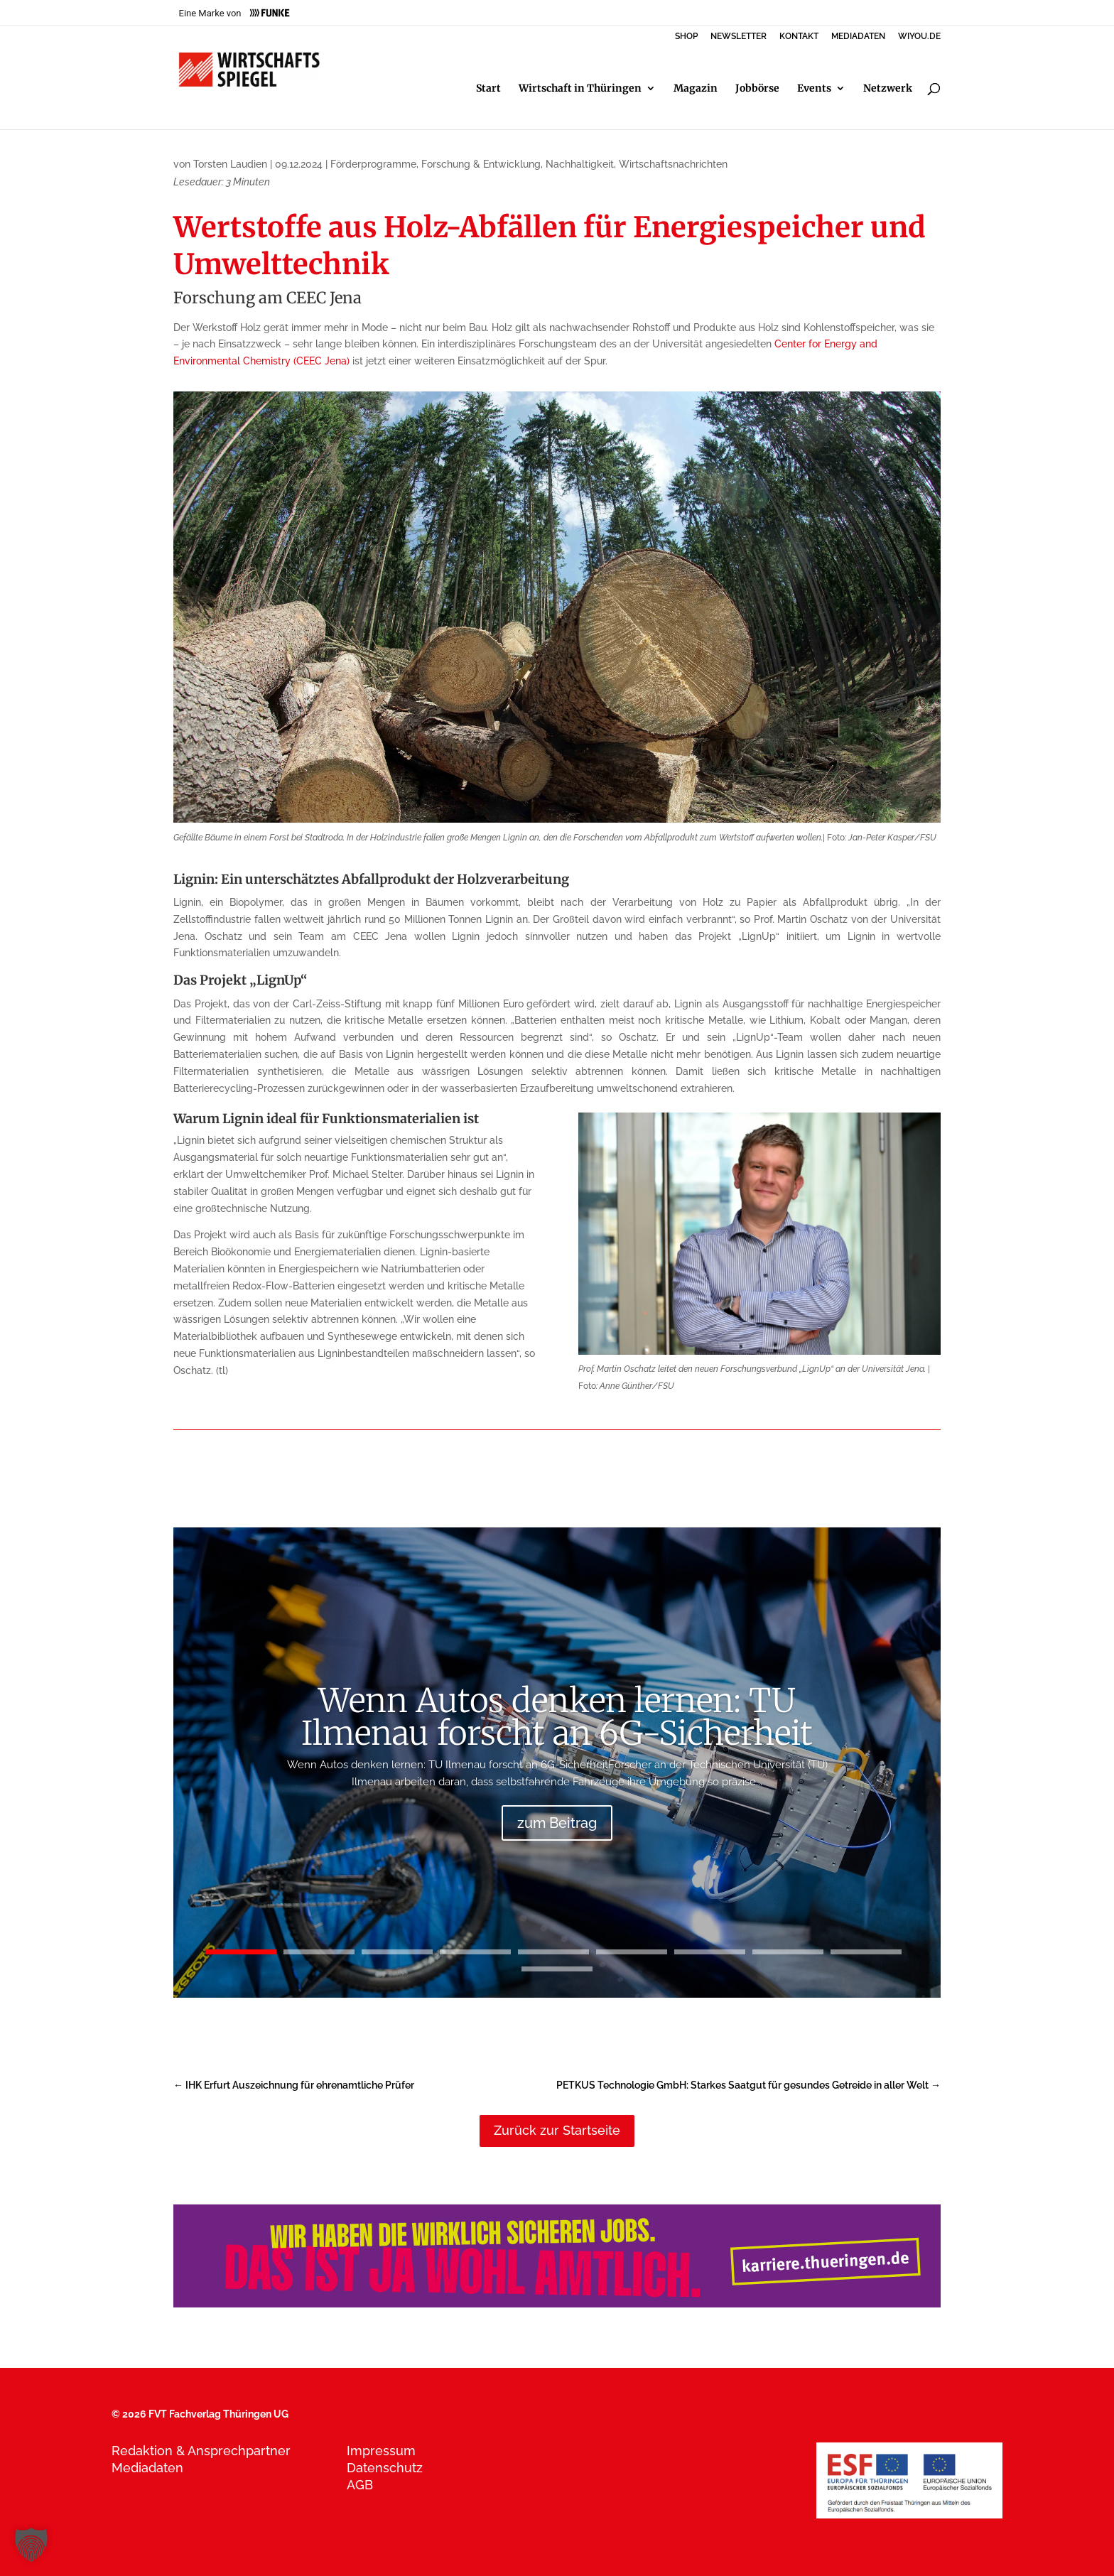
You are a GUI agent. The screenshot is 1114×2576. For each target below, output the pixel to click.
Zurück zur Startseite (557, 2130)
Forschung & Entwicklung (481, 164)
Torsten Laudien (230, 164)
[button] (31, 2544)
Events (814, 88)
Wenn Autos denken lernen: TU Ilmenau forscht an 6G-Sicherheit (557, 1717)
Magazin (696, 88)
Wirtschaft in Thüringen (580, 88)
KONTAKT (798, 36)
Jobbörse (757, 88)
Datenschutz (385, 2467)
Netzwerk (887, 88)
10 (557, 1968)
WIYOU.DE (919, 36)
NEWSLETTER (738, 36)
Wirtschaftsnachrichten (673, 164)
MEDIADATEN (858, 36)
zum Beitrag (557, 1822)
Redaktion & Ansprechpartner (201, 2450)
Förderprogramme (373, 164)
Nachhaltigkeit (580, 164)
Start (488, 88)
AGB (360, 2484)
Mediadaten (147, 2467)
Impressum (381, 2450)
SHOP (686, 36)
